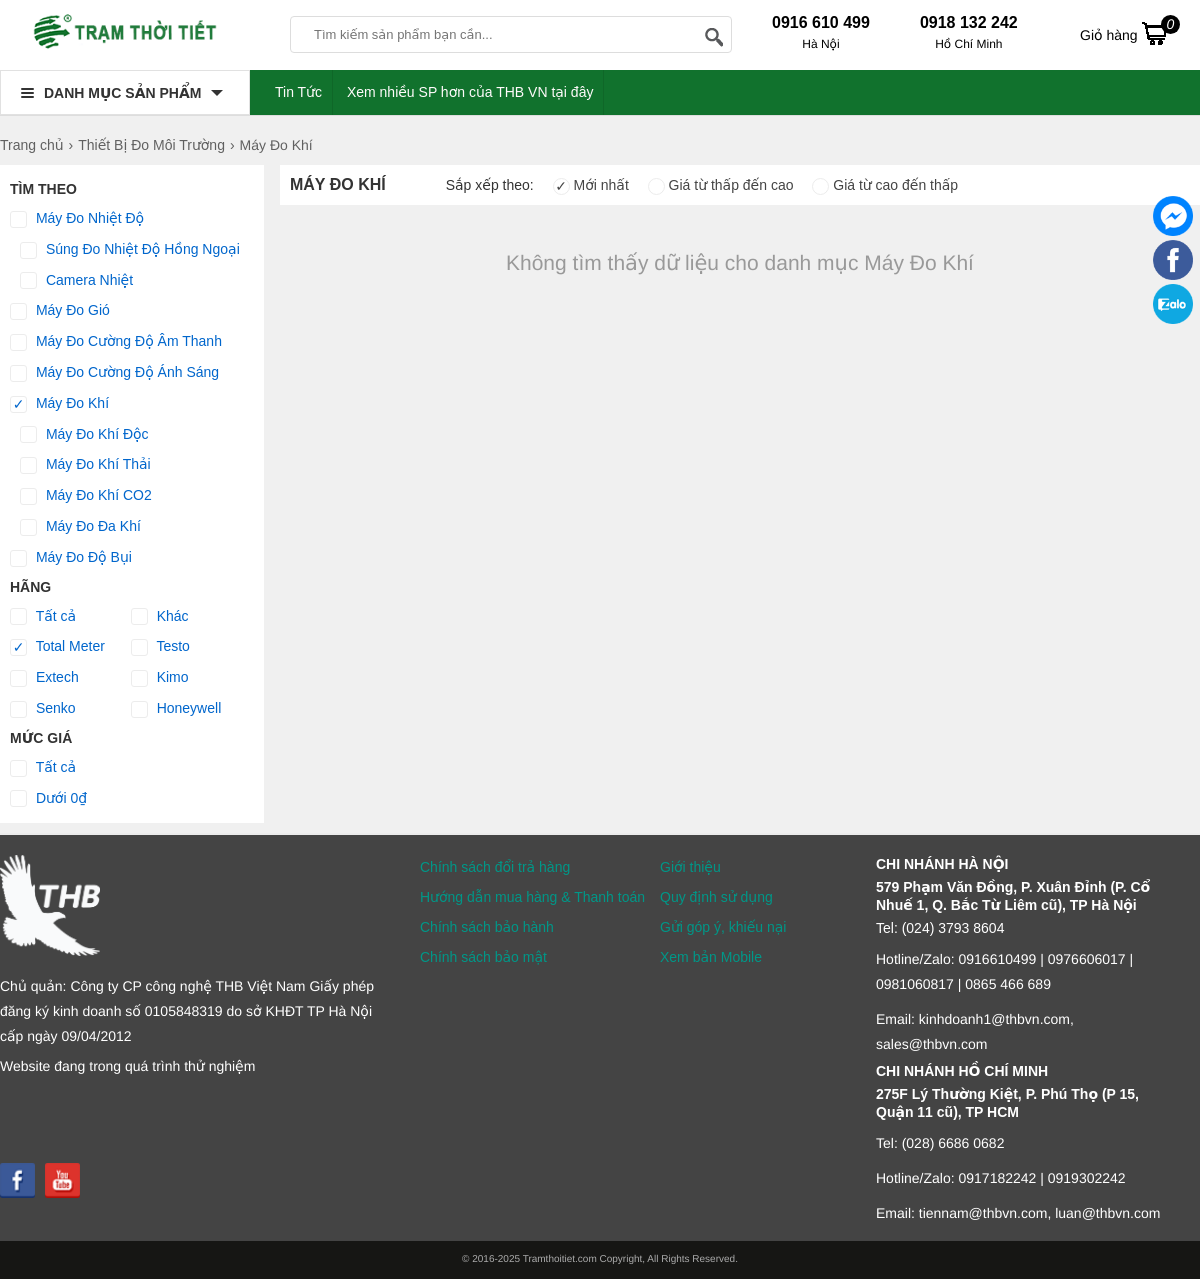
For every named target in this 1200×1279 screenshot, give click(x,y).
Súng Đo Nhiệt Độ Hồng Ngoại (130, 250)
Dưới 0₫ (48, 799)
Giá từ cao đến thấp (885, 185)
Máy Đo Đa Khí (80, 527)
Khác (160, 617)
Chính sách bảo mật (483, 957)
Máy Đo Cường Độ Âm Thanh (116, 342)
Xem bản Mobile (711, 957)
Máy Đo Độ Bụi (71, 558)
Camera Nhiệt (76, 281)
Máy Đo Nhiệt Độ (77, 219)
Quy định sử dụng (716, 897)
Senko (43, 709)
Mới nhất (591, 185)
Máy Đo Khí (59, 404)
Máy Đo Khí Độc (84, 435)
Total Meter (57, 647)
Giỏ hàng (1130, 33)
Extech (44, 678)
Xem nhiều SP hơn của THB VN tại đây (470, 92)
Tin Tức (298, 92)
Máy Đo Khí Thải (85, 465)
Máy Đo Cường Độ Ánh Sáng (114, 373)
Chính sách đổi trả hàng (495, 867)
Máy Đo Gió (60, 311)
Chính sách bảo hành (487, 927)
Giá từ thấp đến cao (721, 185)
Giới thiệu (690, 867)
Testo (160, 647)
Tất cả (43, 617)
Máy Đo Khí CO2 (86, 496)
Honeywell (176, 709)
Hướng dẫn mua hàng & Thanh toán (532, 897)
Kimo (160, 678)
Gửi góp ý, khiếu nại (723, 927)
